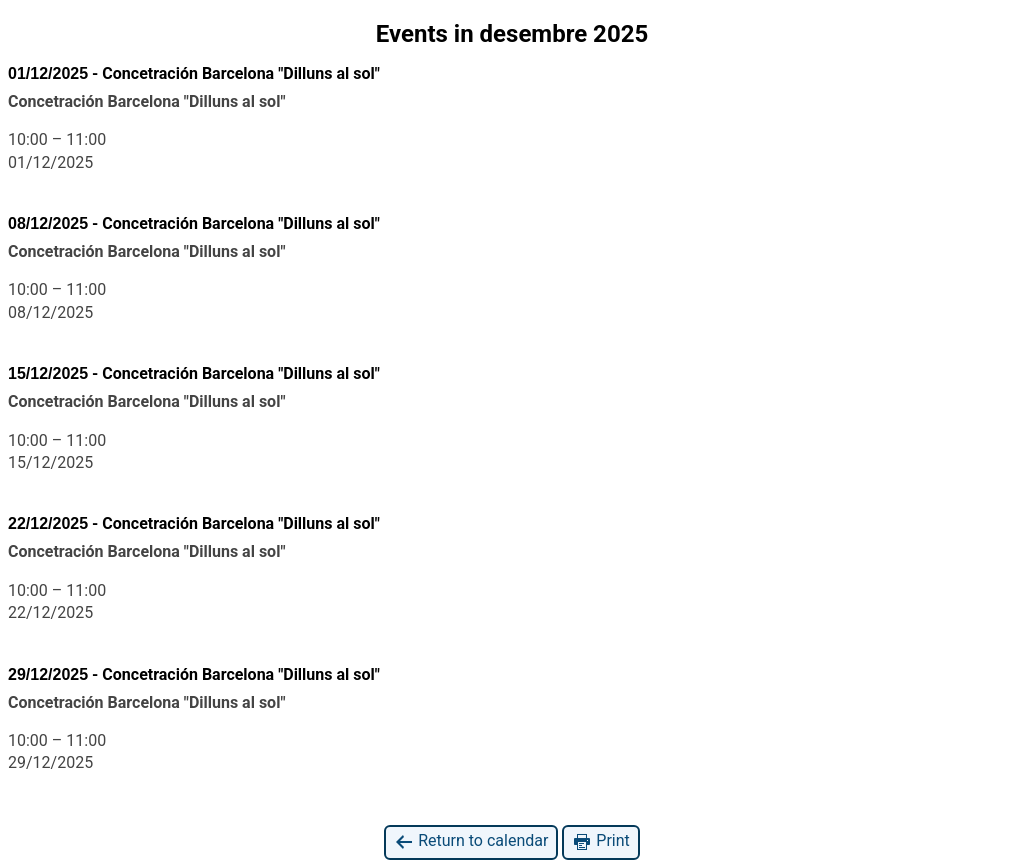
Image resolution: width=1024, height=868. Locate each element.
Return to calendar (471, 841)
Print (600, 841)
